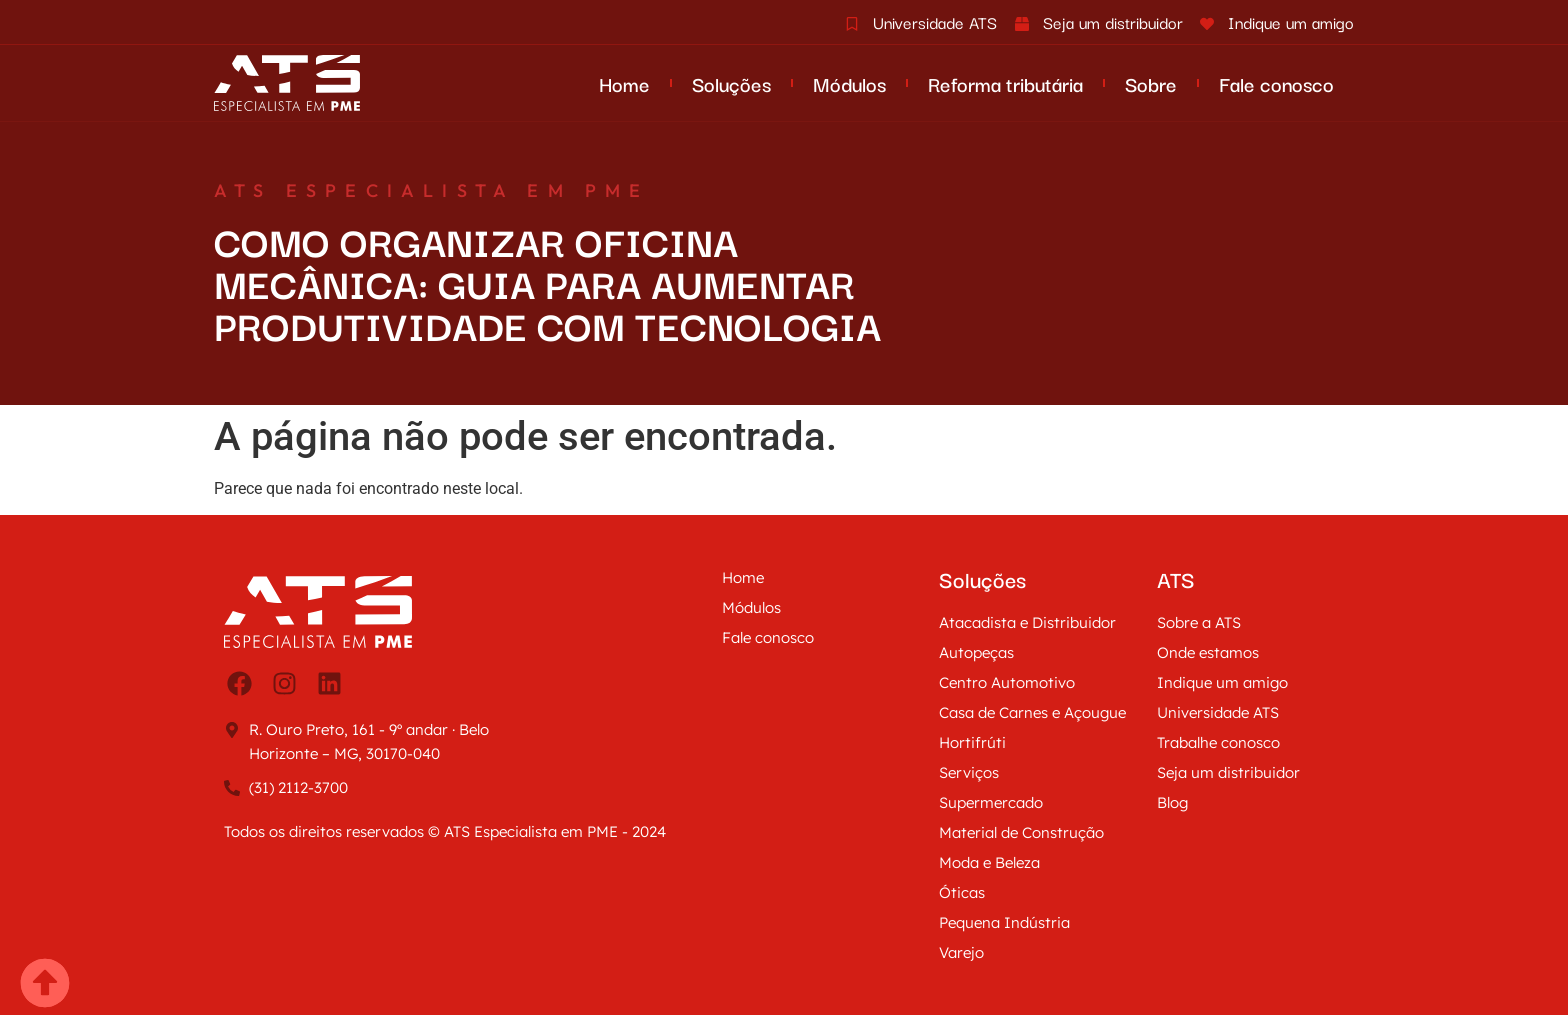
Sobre (1151, 83)
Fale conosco (1276, 83)
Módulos (849, 83)
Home (624, 83)
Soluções (731, 83)
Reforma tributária (1005, 83)
